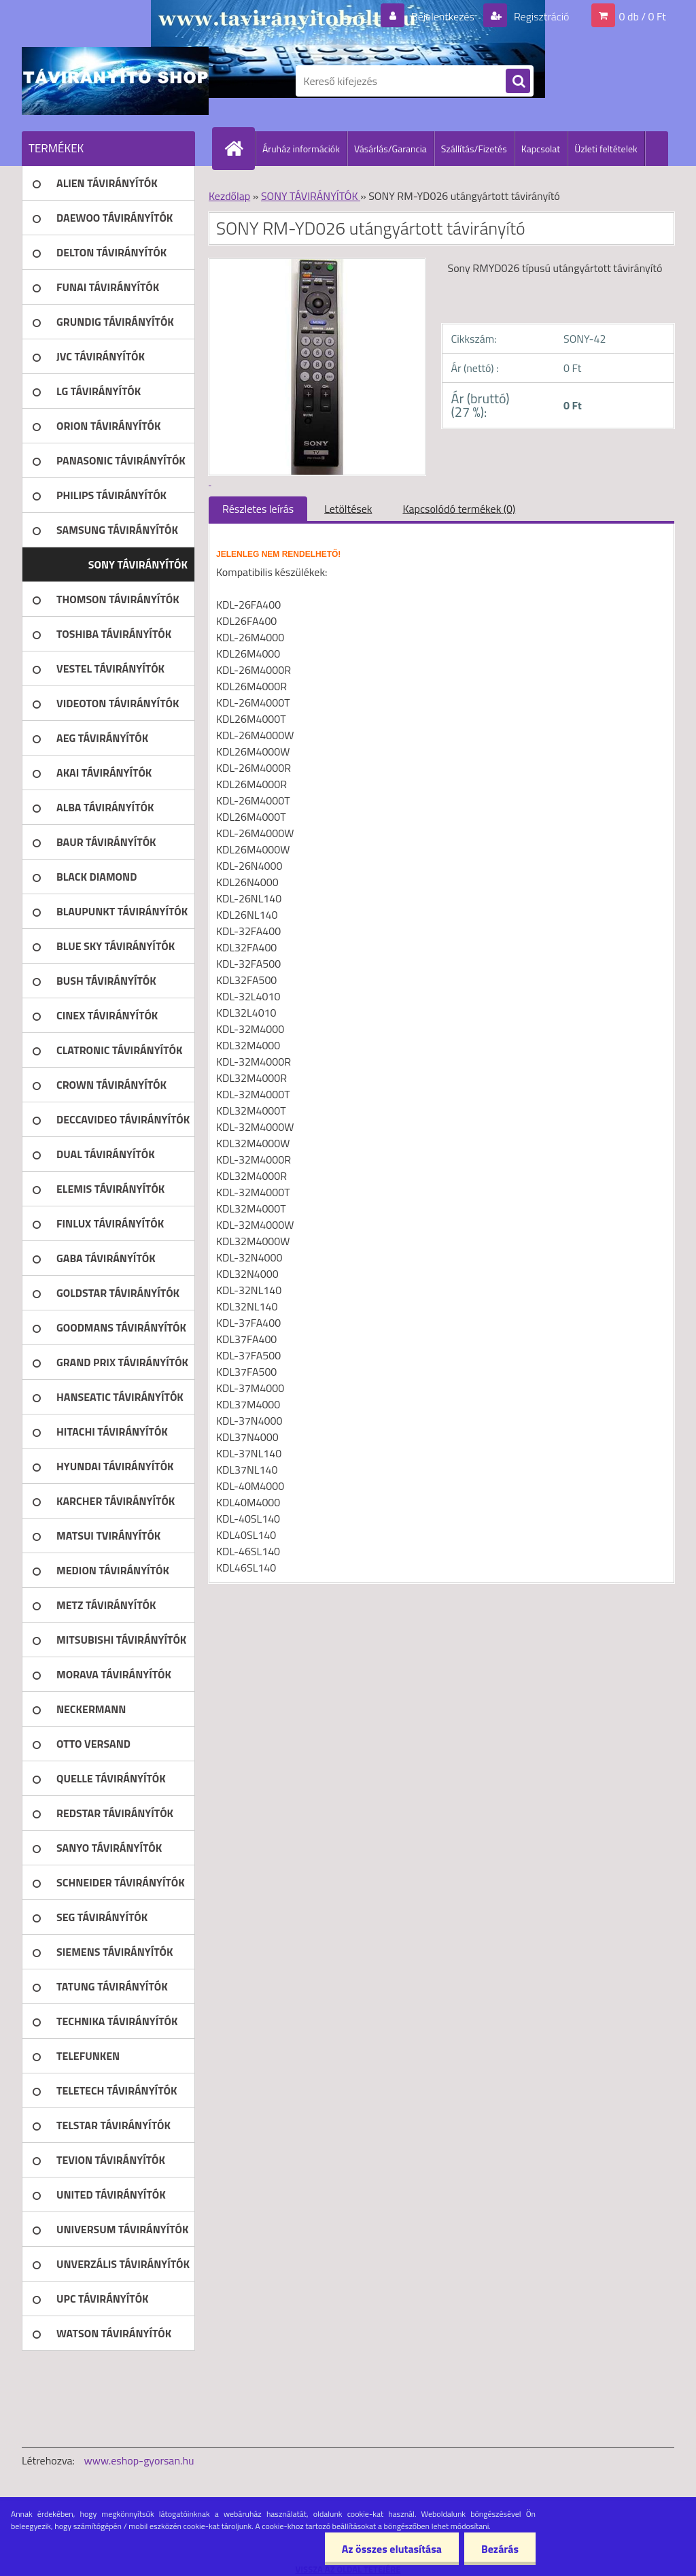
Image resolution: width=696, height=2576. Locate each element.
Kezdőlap (229, 196)
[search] (518, 82)
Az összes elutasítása (392, 2549)
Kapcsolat (541, 148)
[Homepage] (239, 148)
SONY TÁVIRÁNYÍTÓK (310, 196)
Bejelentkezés (442, 16)
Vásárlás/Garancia (390, 148)
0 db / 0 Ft (642, 16)
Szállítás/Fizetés (474, 148)
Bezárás (500, 2549)
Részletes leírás (258, 509)
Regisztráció (540, 16)
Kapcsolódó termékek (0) (458, 509)
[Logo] (115, 81)
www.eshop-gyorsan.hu (139, 2460)
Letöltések (348, 509)
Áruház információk (301, 148)
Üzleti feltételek (605, 148)
